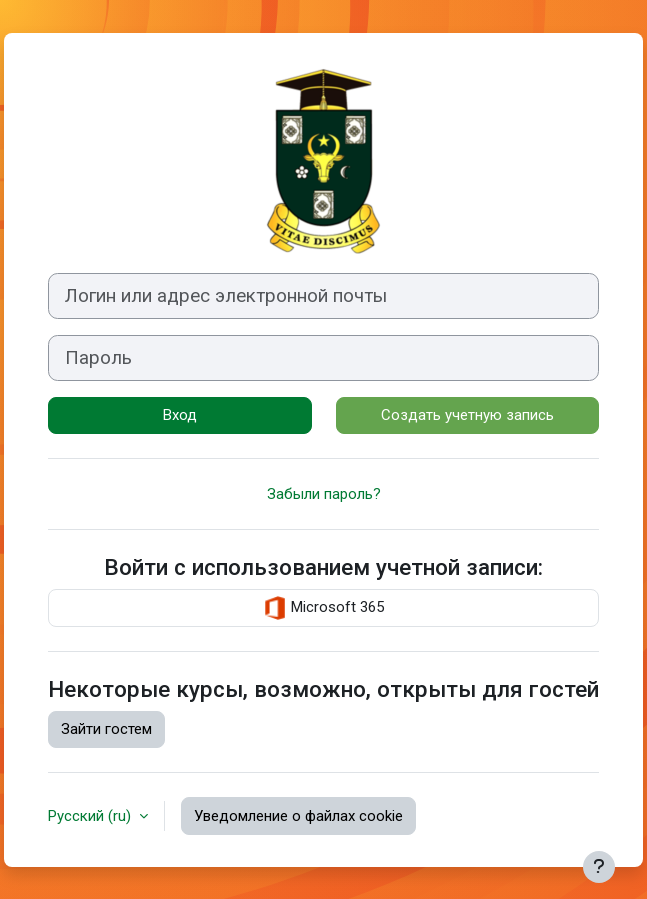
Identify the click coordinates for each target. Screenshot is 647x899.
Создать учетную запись (467, 415)
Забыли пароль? (324, 494)
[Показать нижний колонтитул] (599, 867)
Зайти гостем (106, 729)
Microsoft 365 (323, 608)
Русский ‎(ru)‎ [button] (91, 816)
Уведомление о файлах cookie (298, 816)
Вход (180, 415)
